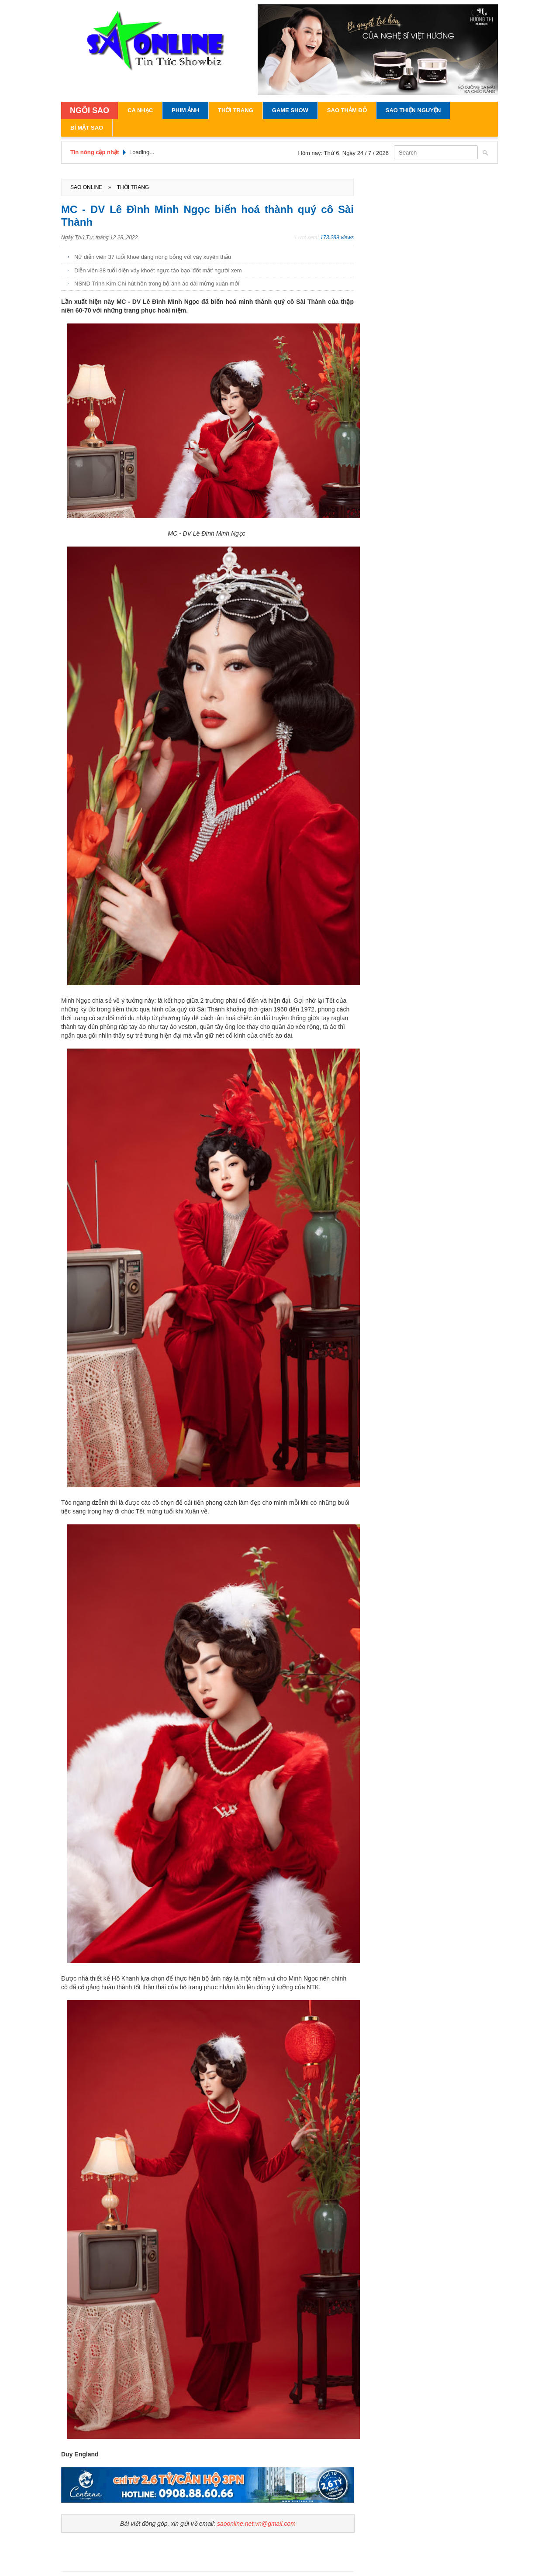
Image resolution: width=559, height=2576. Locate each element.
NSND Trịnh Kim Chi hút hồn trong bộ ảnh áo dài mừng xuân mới (156, 283)
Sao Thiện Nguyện (413, 110)
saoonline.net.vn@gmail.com (256, 2523)
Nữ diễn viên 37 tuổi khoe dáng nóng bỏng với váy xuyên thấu (152, 257)
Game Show (290, 110)
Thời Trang (235, 110)
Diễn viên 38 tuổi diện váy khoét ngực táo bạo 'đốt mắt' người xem (158, 270)
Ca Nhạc (140, 110)
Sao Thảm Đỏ (347, 110)
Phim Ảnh (185, 110)
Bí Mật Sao (86, 127)
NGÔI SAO (89, 110)
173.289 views (337, 237)
